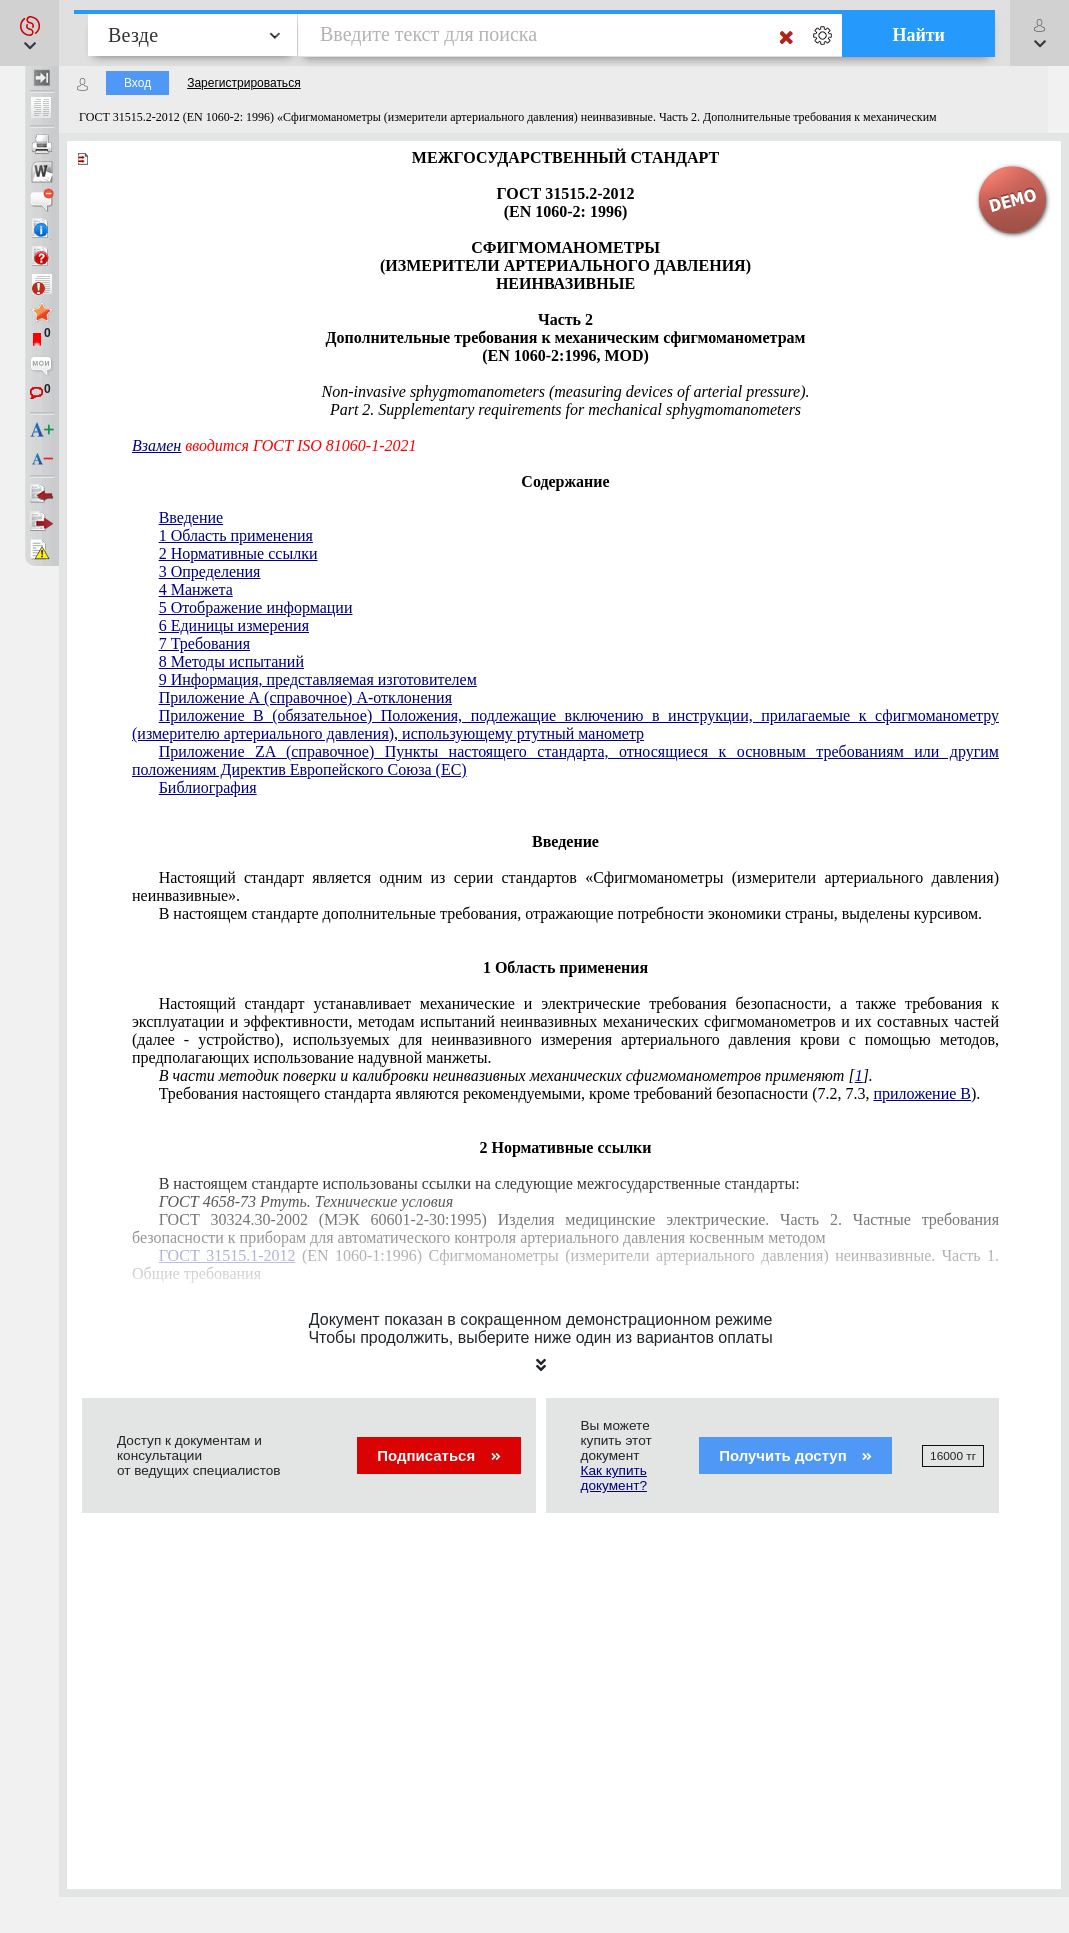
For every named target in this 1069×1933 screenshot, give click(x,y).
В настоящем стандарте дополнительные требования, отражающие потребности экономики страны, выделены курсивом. (570, 913)
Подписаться (438, 1455)
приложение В (922, 1093)
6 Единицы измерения (234, 625)
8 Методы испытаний (231, 661)
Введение (191, 517)
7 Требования (204, 643)
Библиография (208, 787)
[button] (29, 33)
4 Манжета (196, 589)
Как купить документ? (614, 1478)
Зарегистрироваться (243, 83)
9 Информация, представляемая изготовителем (318, 679)
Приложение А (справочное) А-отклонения (305, 697)
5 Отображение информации (256, 607)
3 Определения (210, 571)
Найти (918, 35)
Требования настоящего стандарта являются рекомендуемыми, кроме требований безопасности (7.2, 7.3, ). (570, 1093)
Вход (137, 83)
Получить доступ (795, 1455)
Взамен (156, 445)
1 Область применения (236, 535)
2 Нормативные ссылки (238, 553)
